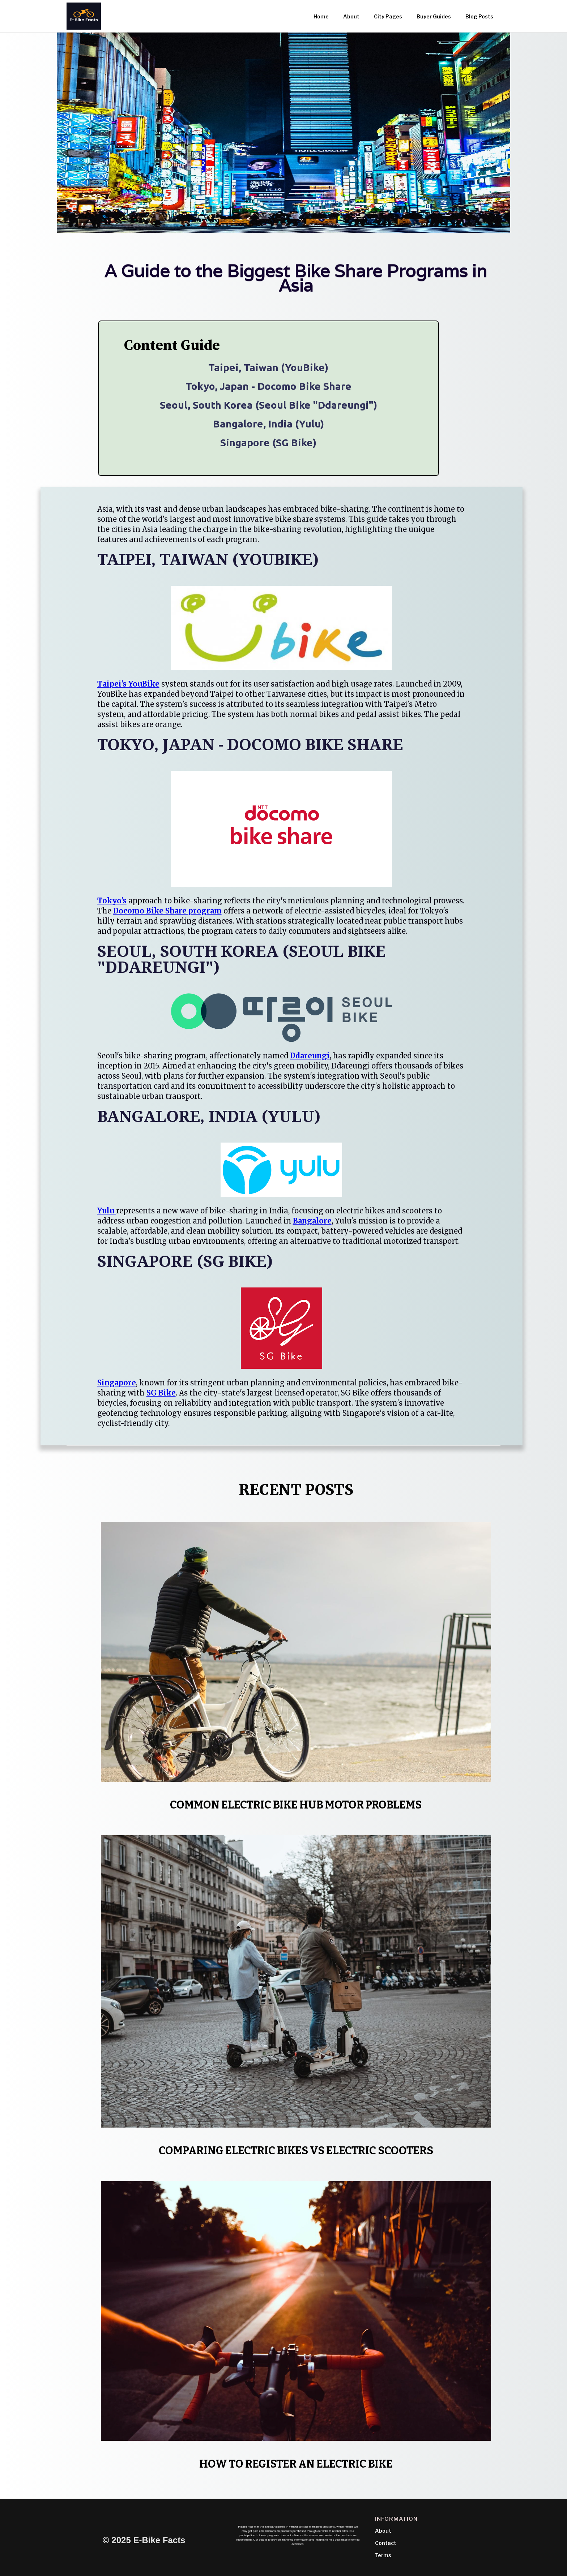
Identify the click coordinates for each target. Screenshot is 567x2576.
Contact (385, 2543)
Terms (383, 2555)
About (383, 2531)
